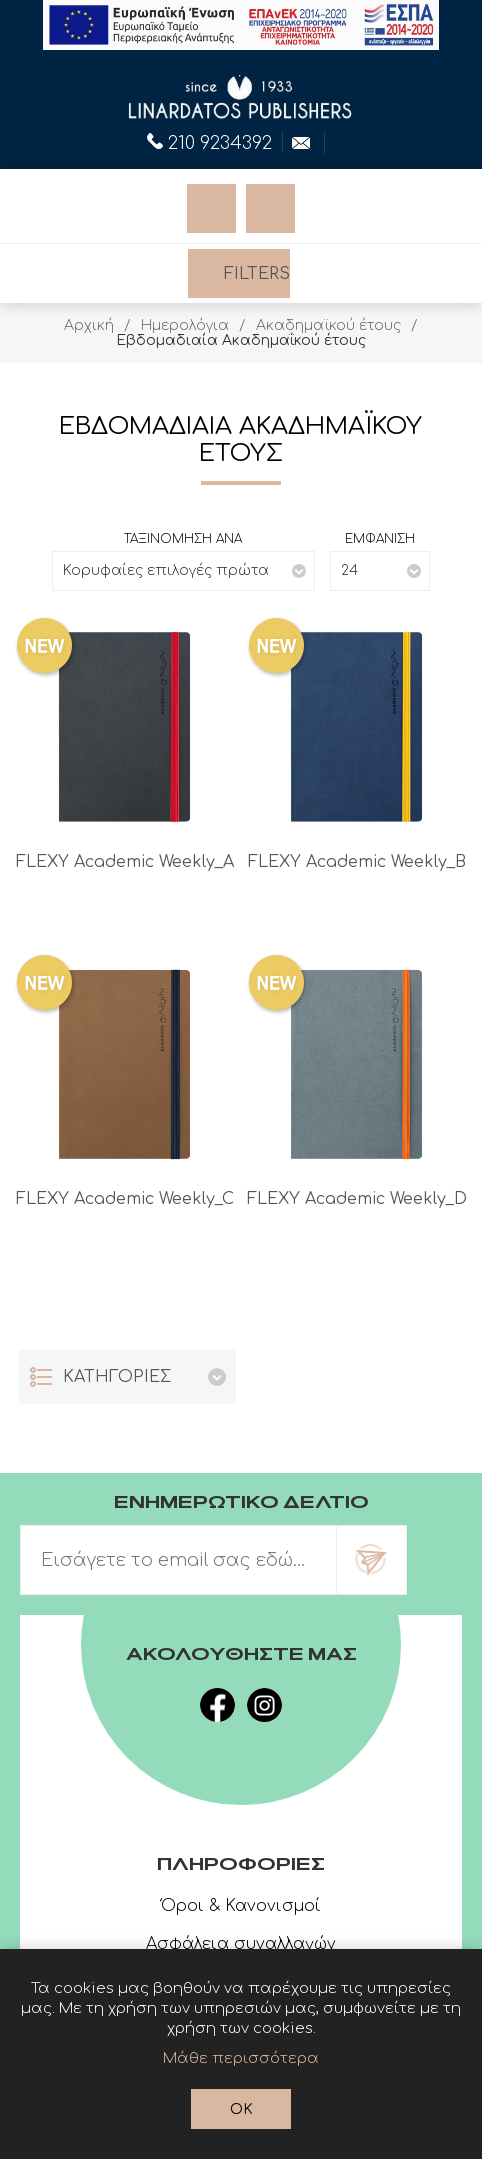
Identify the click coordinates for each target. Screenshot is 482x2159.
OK (241, 2109)
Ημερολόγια (185, 325)
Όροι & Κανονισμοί (241, 1906)
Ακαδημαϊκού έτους (328, 325)
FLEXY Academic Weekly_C (125, 1199)
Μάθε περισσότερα (241, 2058)
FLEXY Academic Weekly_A (125, 862)
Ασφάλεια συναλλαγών (241, 1944)
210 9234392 (209, 141)
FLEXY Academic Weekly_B (357, 862)
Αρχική (89, 325)
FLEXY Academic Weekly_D (357, 1199)
